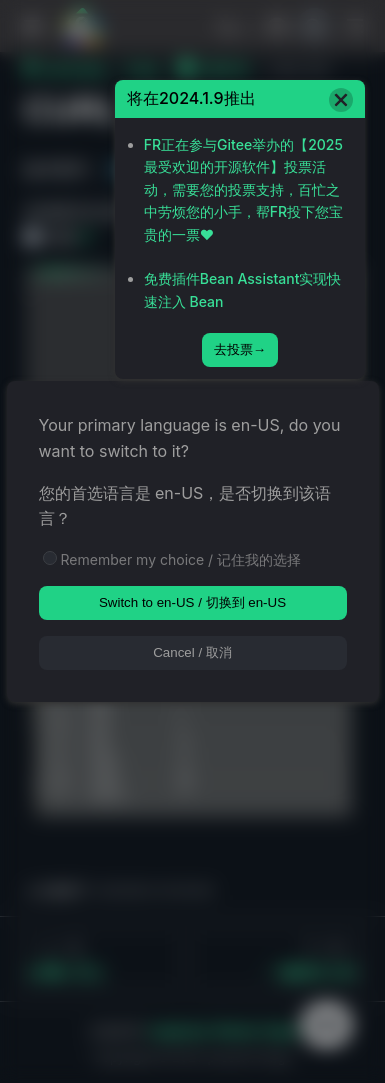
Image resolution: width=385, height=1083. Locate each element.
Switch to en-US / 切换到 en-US (192, 602)
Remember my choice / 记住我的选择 (181, 559)
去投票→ (240, 349)
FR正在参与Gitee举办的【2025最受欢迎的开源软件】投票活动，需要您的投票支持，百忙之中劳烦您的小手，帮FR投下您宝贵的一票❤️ (243, 189)
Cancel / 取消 (192, 652)
